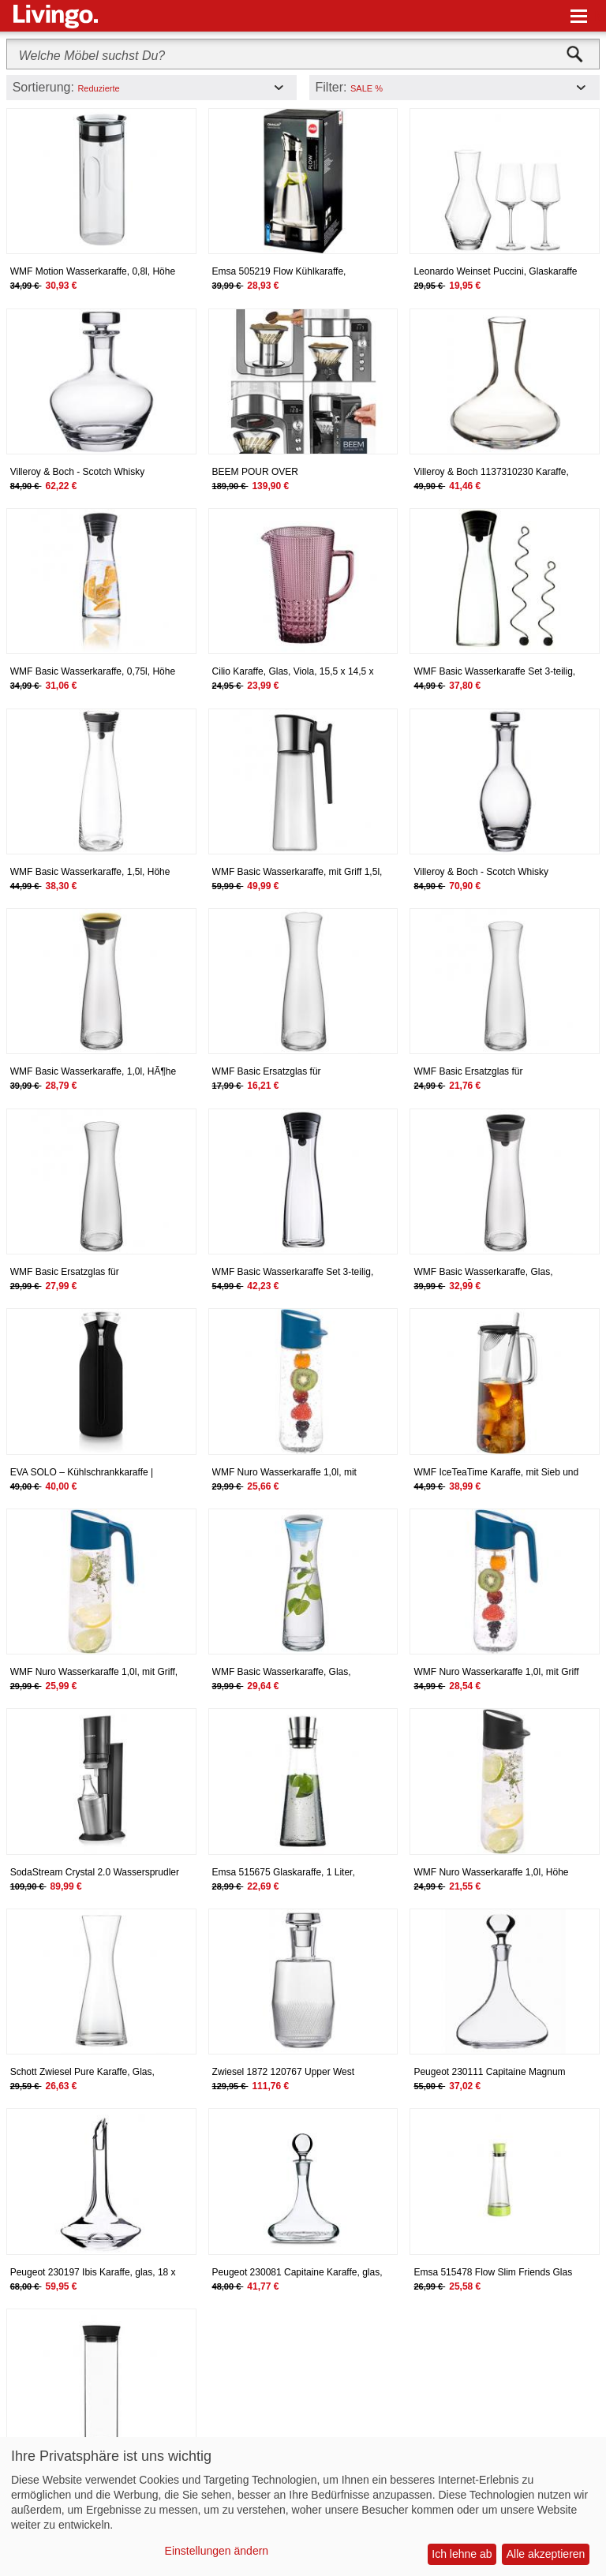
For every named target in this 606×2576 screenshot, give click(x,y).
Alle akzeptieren (546, 2554)
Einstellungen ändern (217, 2550)
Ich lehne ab (462, 2554)
